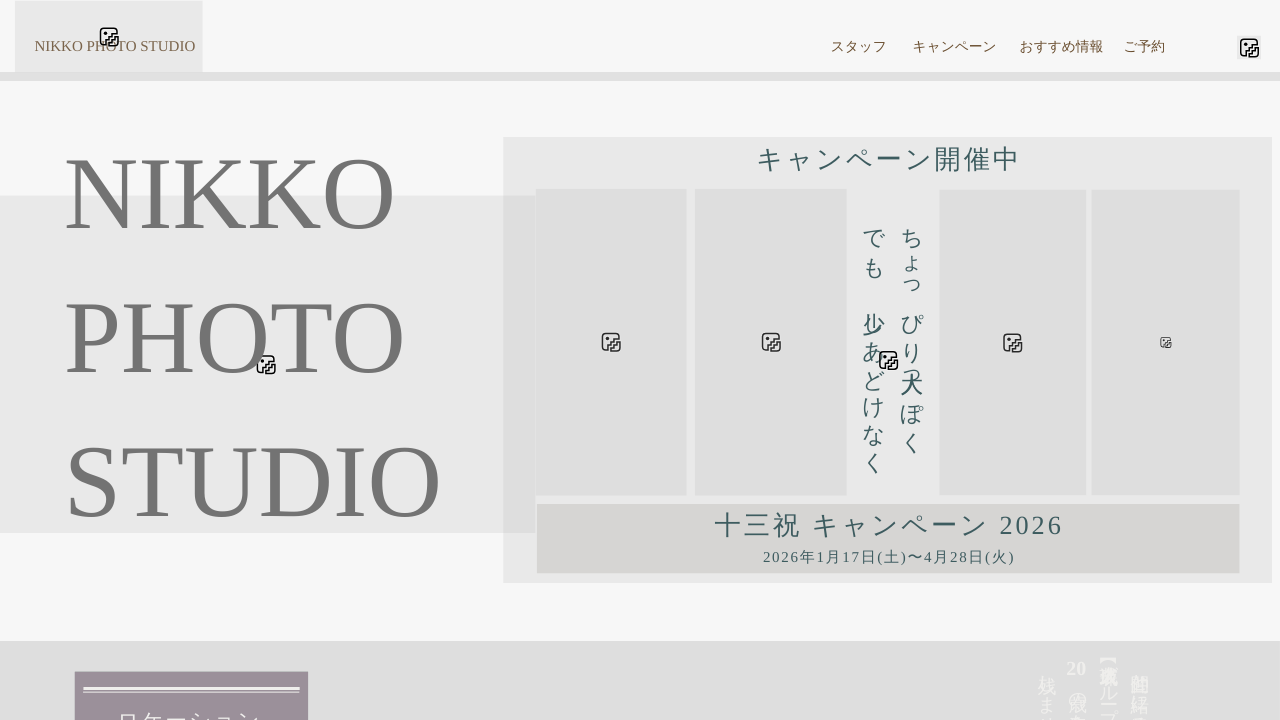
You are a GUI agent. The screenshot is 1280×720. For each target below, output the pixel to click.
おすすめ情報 (1062, 47)
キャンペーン (955, 47)
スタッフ (859, 47)
